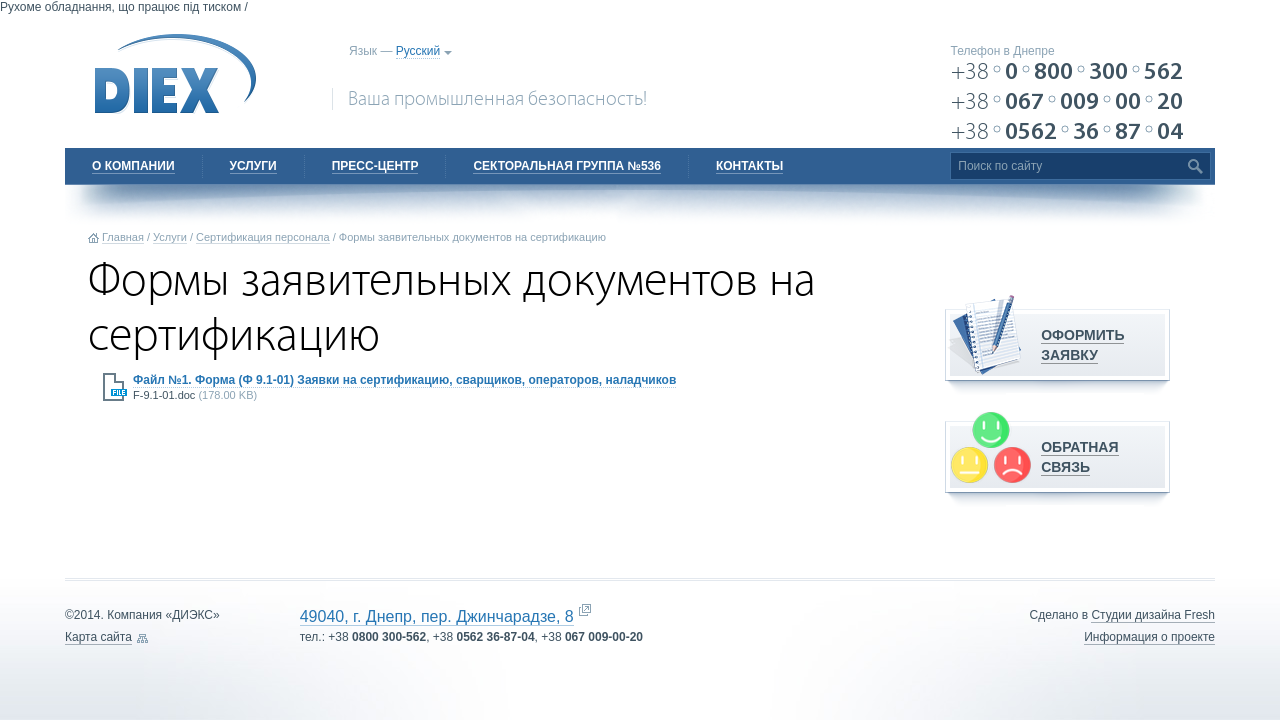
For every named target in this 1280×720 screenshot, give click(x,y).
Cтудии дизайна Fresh (1153, 615)
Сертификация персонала (263, 237)
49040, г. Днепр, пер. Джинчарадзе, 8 (437, 616)
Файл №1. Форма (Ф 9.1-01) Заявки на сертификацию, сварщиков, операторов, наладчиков (404, 380)
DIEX (176, 74)
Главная (123, 237)
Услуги (170, 237)
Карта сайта (98, 637)
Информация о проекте (1149, 637)
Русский (418, 51)
